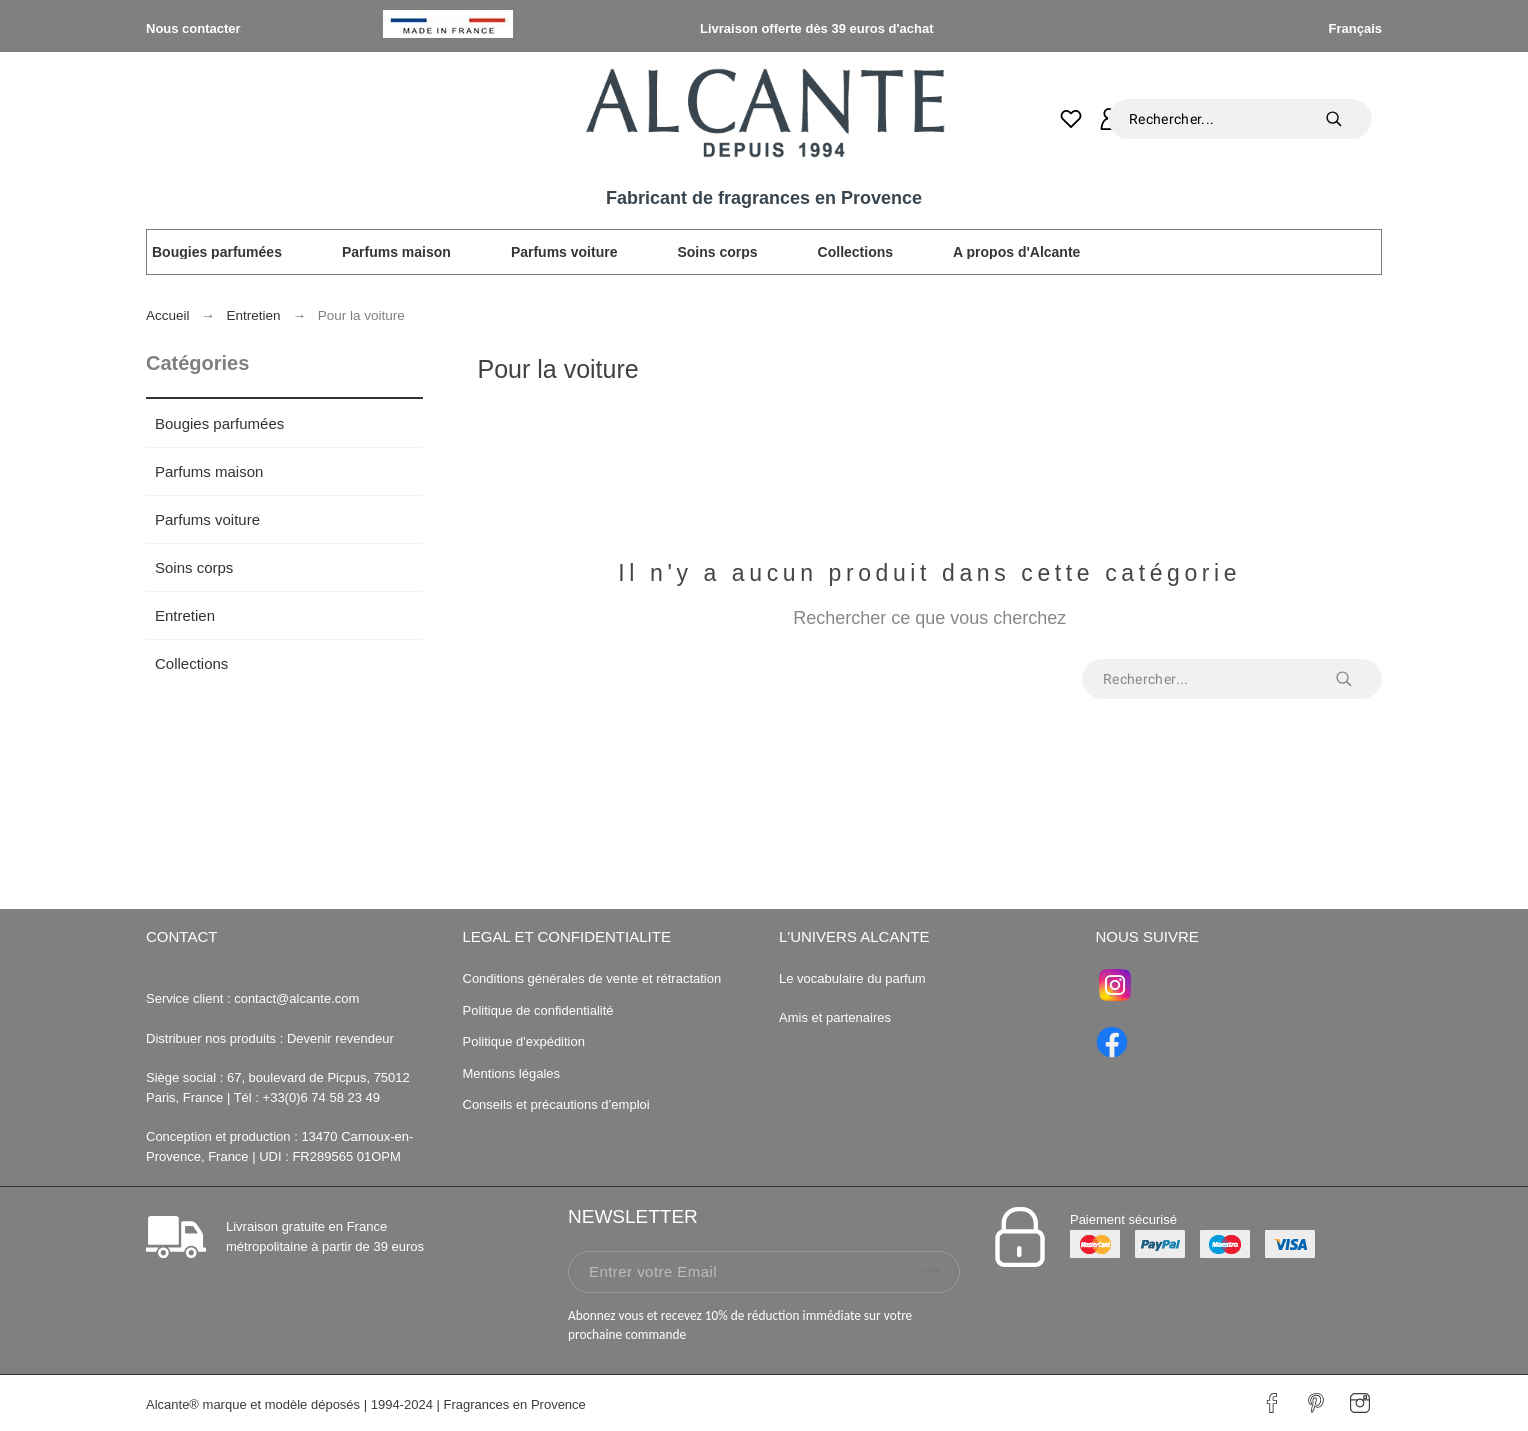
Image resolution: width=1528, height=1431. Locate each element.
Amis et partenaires (835, 1017)
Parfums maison (209, 471)
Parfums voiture (207, 519)
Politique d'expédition (524, 1041)
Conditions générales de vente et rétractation (592, 978)
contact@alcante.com (296, 998)
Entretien (185, 615)
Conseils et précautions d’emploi (556, 1104)
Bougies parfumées (219, 423)
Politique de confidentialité (538, 1010)
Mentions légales (512, 1073)
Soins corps (194, 567)
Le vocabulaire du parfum (854, 978)
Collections (191, 663)
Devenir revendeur (340, 1038)
